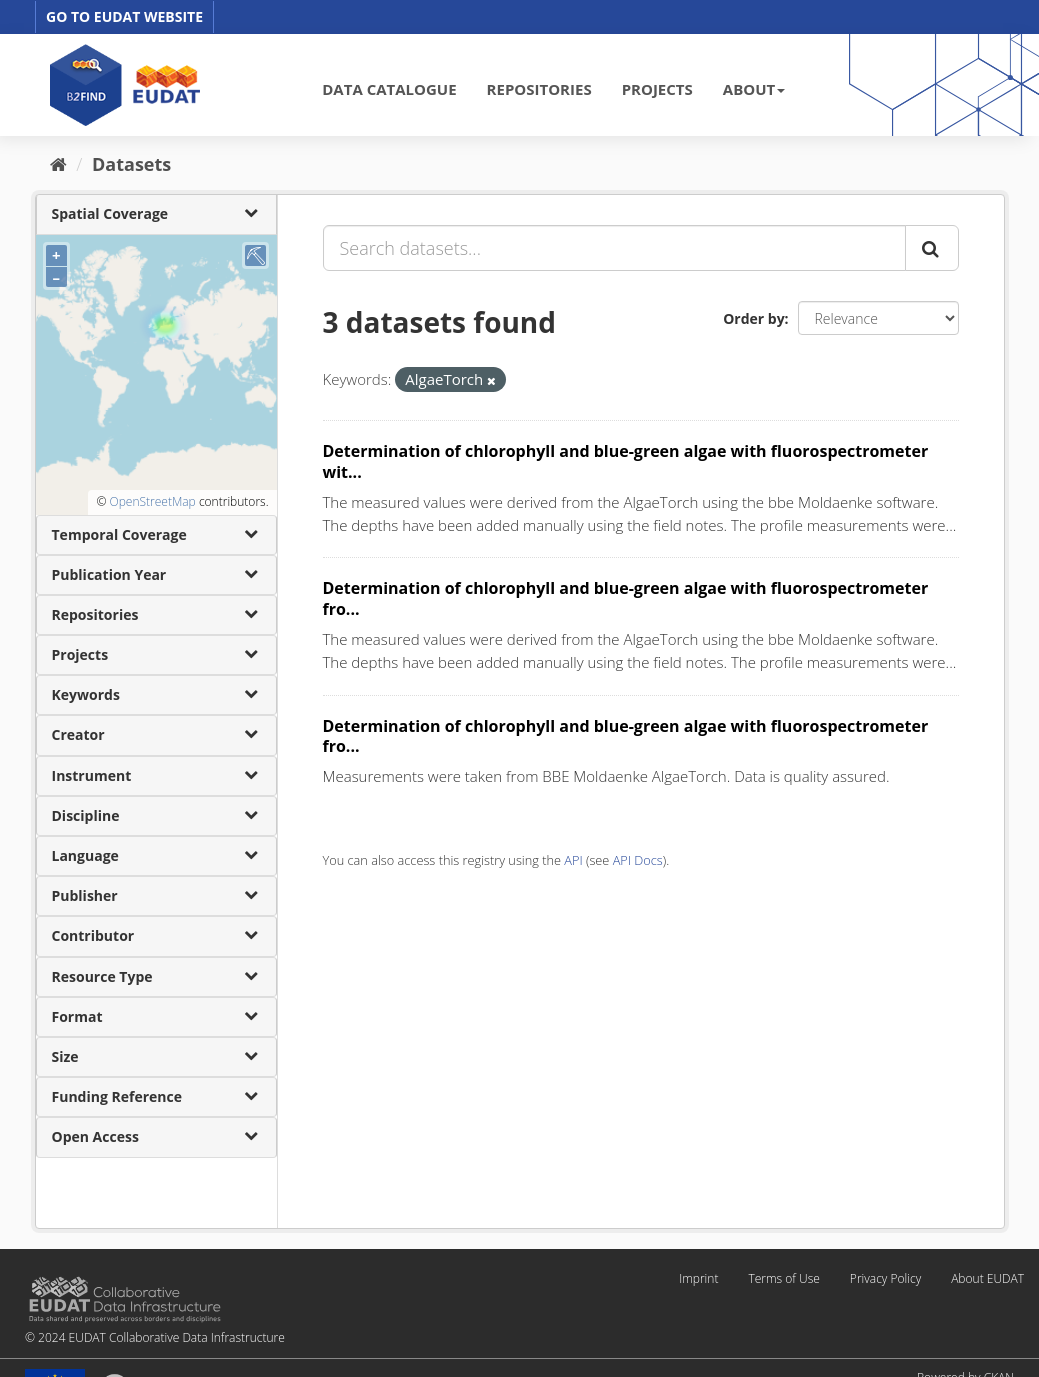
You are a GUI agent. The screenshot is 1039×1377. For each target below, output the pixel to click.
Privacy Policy (885, 1278)
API (573, 860)
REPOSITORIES (539, 89)
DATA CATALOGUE (389, 89)
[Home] (58, 164)
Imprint (698, 1278)
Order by (753, 318)
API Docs (638, 860)
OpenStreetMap (152, 501)
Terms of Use (783, 1278)
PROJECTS (657, 89)
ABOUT (754, 89)
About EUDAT (987, 1278)
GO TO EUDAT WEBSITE (124, 16)
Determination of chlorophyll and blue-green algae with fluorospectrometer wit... (626, 461)
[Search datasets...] (614, 248)
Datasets (131, 164)
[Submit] (932, 248)
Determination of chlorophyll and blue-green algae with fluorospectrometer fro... (626, 598)
